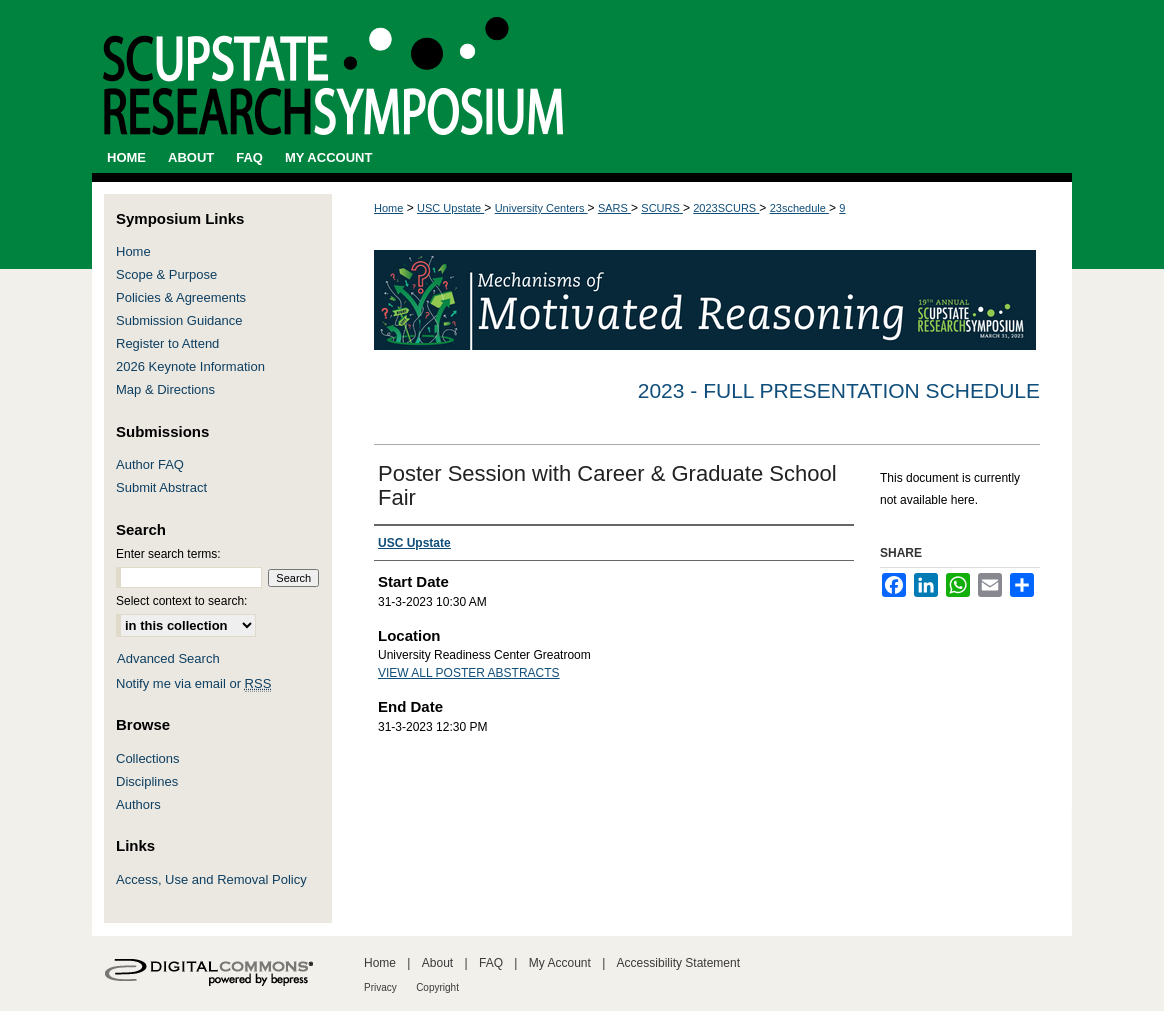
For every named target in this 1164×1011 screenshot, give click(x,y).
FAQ (491, 963)
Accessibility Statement (678, 963)
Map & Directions (165, 389)
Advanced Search (168, 658)
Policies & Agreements (181, 297)
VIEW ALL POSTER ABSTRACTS (469, 673)
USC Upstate (450, 208)
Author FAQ (150, 464)
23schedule (799, 208)
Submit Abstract (161, 487)
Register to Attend (167, 343)
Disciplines (147, 781)
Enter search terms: (168, 554)
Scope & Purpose (166, 274)
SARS (614, 208)
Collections (148, 758)
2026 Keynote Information (190, 366)
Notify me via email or (193, 683)
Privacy (380, 987)
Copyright (437, 987)
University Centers (541, 208)
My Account (560, 963)
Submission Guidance (179, 320)
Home (388, 208)
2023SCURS (726, 208)
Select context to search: (181, 601)
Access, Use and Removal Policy (211, 879)
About (437, 963)
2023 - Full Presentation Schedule (839, 390)
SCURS (662, 208)
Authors (138, 804)
